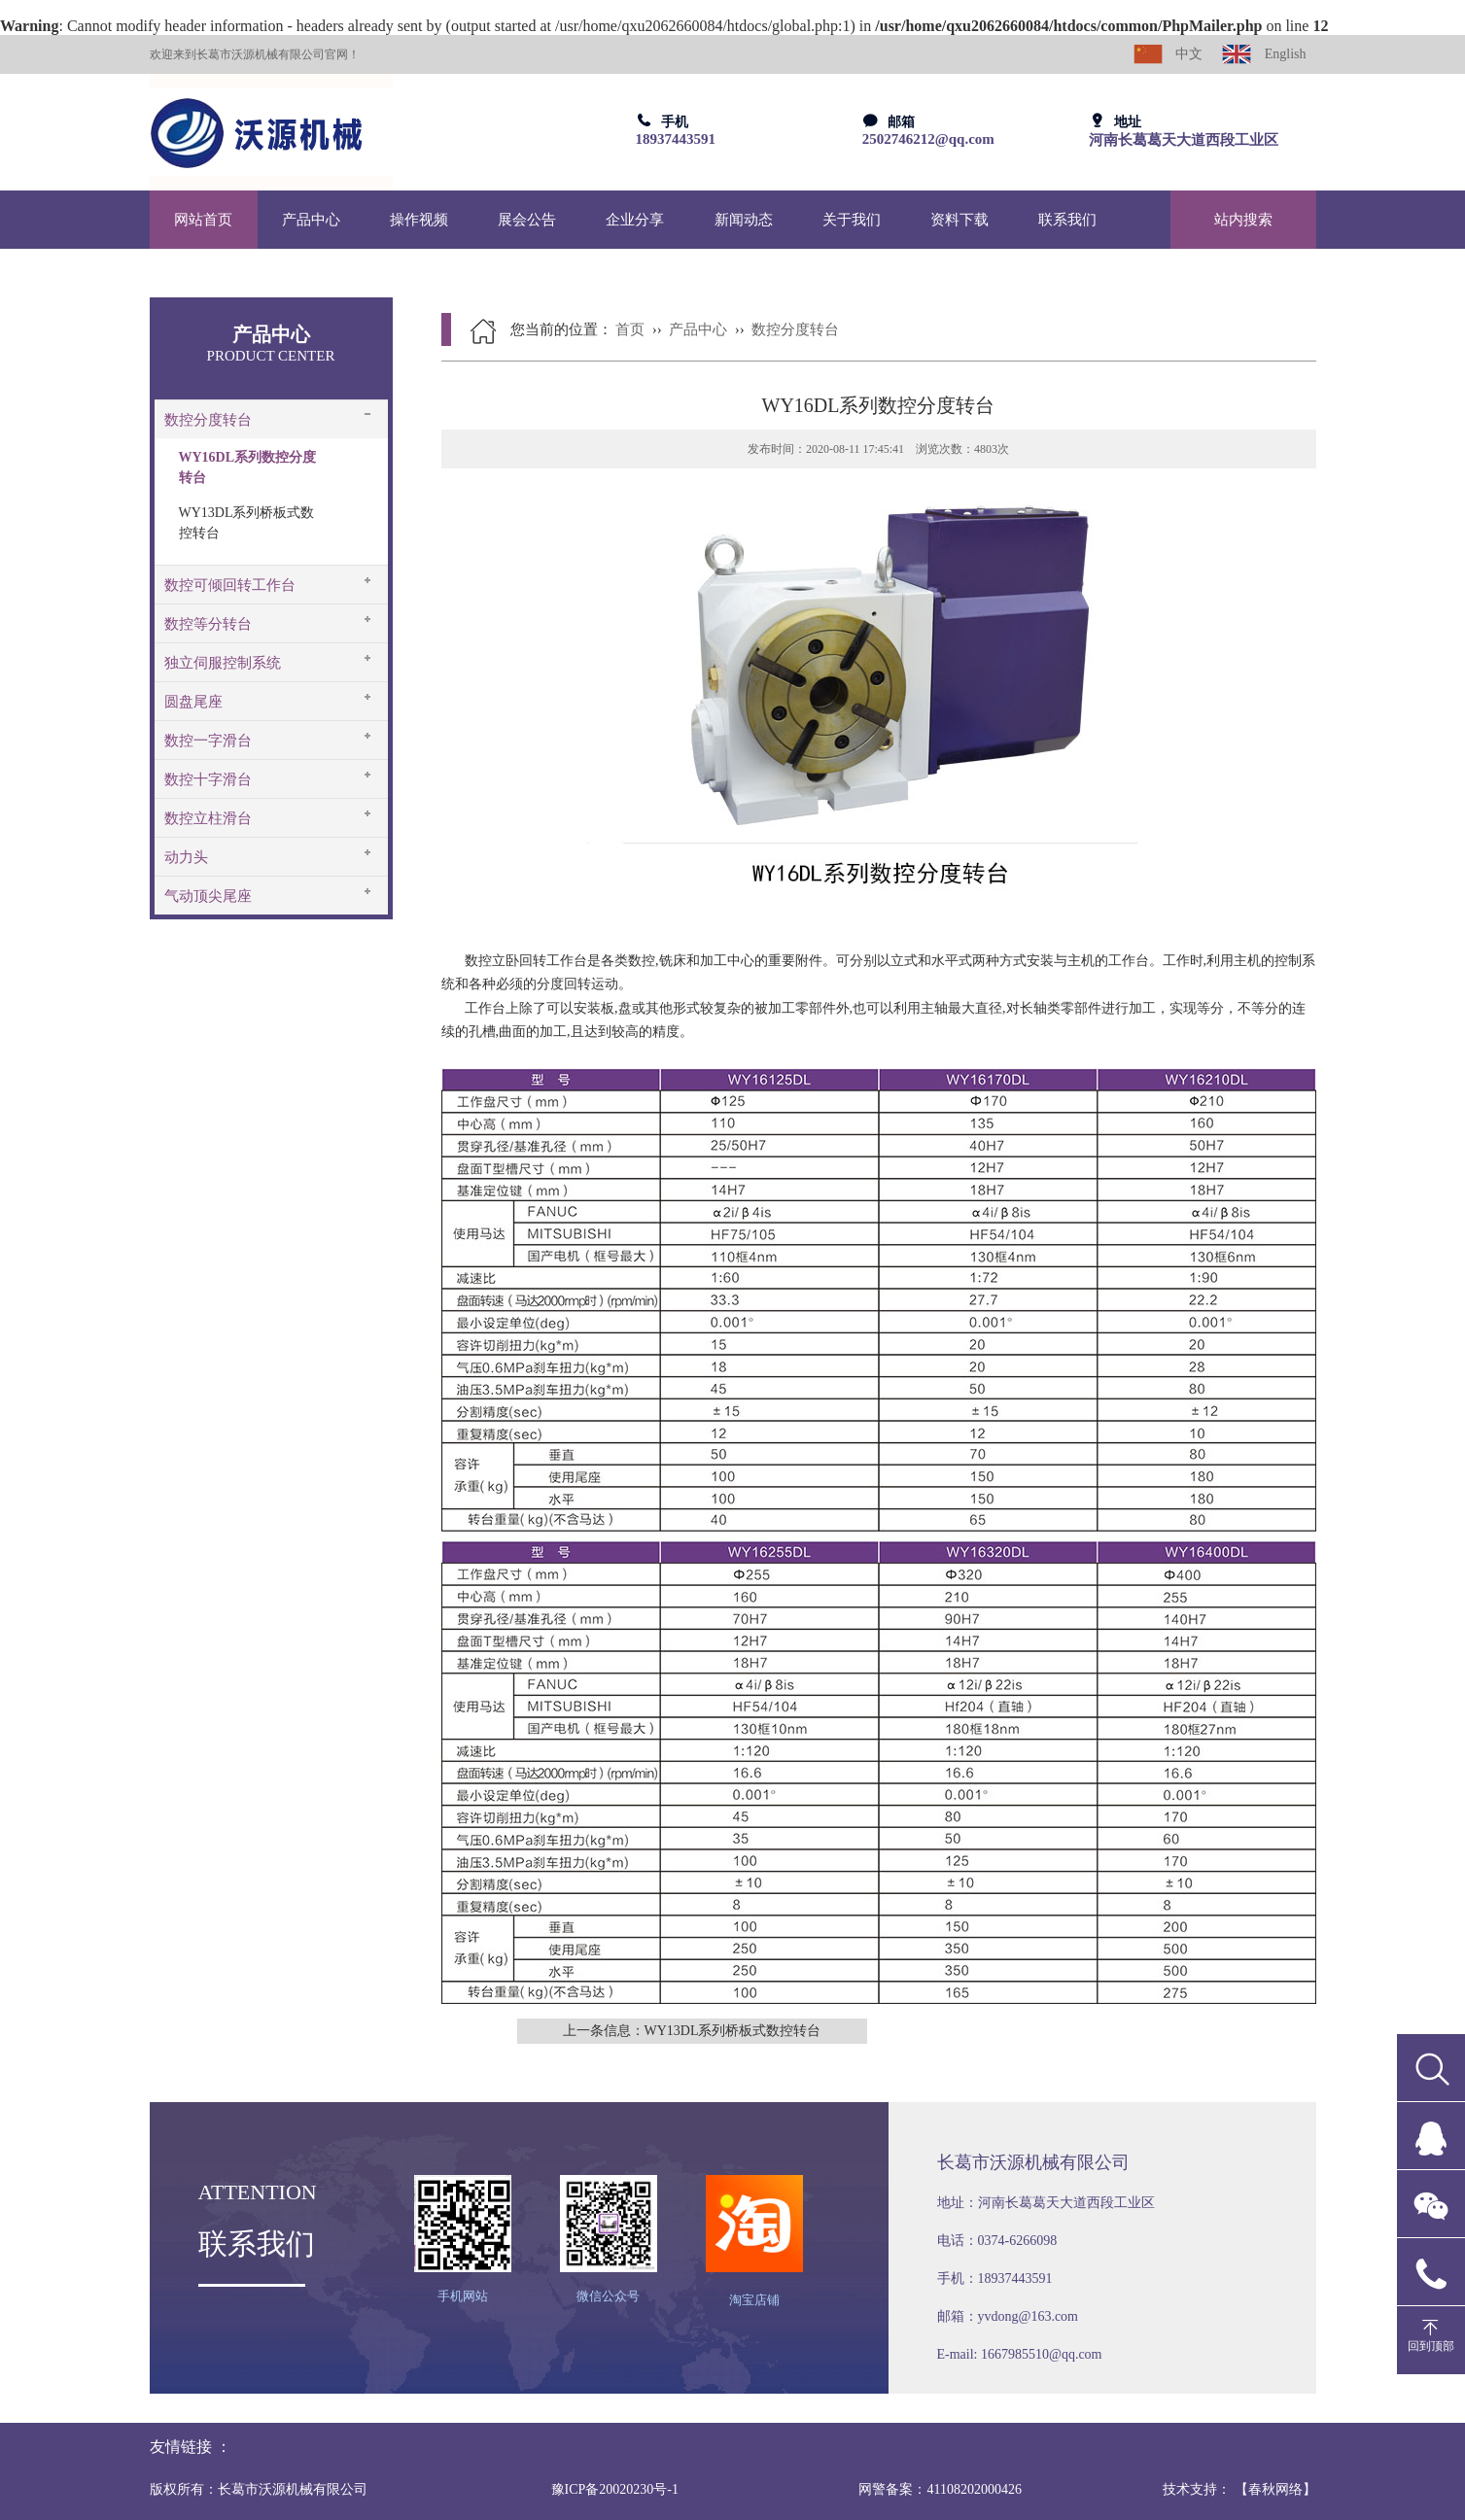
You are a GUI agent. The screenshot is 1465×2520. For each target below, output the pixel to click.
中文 (1168, 54)
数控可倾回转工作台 (230, 585)
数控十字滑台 (208, 779)
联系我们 (1067, 219)
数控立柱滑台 (208, 818)
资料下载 (959, 219)
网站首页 (203, 219)
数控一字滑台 (208, 740)
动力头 (186, 857)
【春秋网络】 (1275, 2489)
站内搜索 (1243, 219)
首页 (630, 329)
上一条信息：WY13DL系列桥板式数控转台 (692, 2030)
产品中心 (311, 219)
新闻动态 (744, 219)
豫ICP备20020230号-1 (615, 2489)
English (1264, 54)
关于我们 (851, 219)
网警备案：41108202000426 (939, 2489)
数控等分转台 (208, 624)
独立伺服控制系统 (222, 663)
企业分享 (635, 219)
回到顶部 (1431, 2346)
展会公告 (527, 219)
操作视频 (419, 219)
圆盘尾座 (193, 701)
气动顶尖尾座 (208, 896)
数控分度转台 (208, 420)
